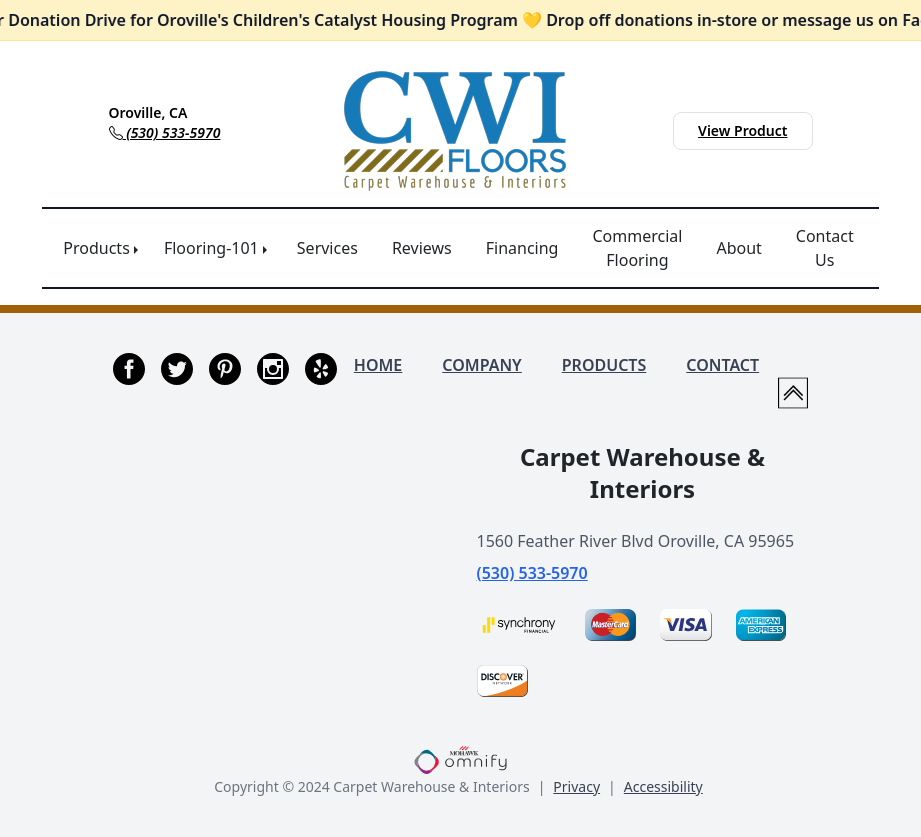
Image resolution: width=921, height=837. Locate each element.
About (738, 248)
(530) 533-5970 (532, 573)
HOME (378, 365)
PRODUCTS (604, 365)
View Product (742, 130)
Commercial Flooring (637, 248)
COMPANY (481, 365)
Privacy (576, 786)
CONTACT (722, 365)
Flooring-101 (211, 248)
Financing (522, 248)
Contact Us (825, 248)
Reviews (422, 248)
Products (96, 248)
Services (327, 248)
